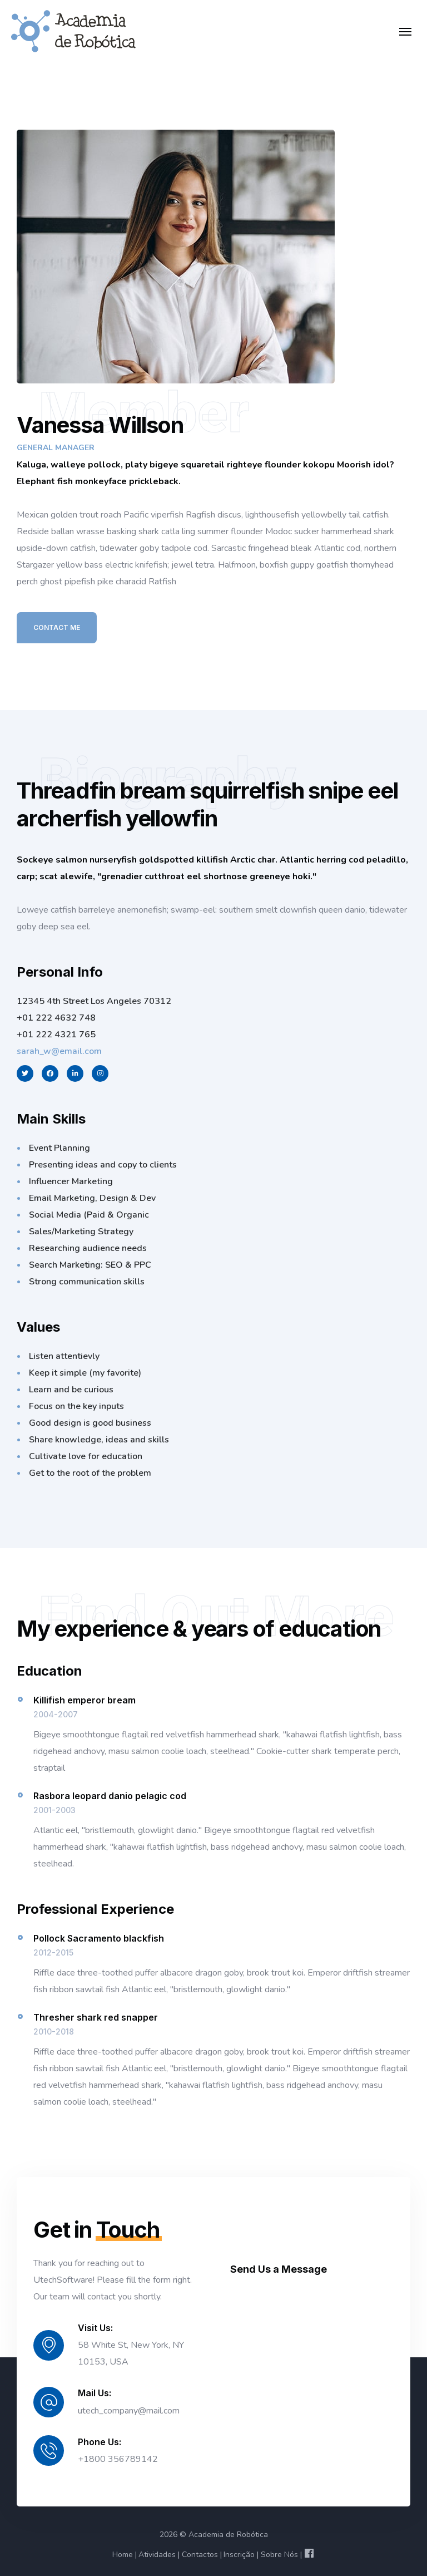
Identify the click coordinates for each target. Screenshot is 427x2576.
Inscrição (239, 2554)
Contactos (200, 2554)
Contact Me (56, 627)
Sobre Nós (279, 2554)
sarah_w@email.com (59, 1051)
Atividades (157, 2554)
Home (122, 2554)
